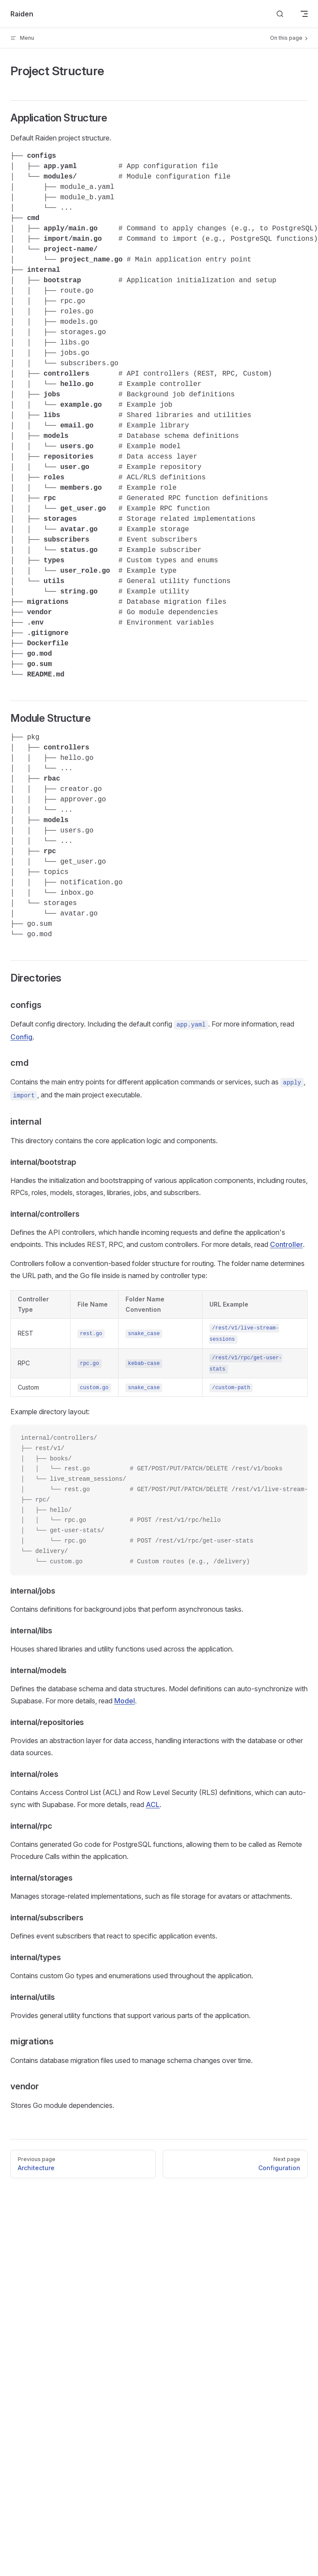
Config (21, 1037)
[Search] (280, 14)
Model (124, 1700)
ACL (153, 1804)
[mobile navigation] (304, 14)
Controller (286, 1244)
